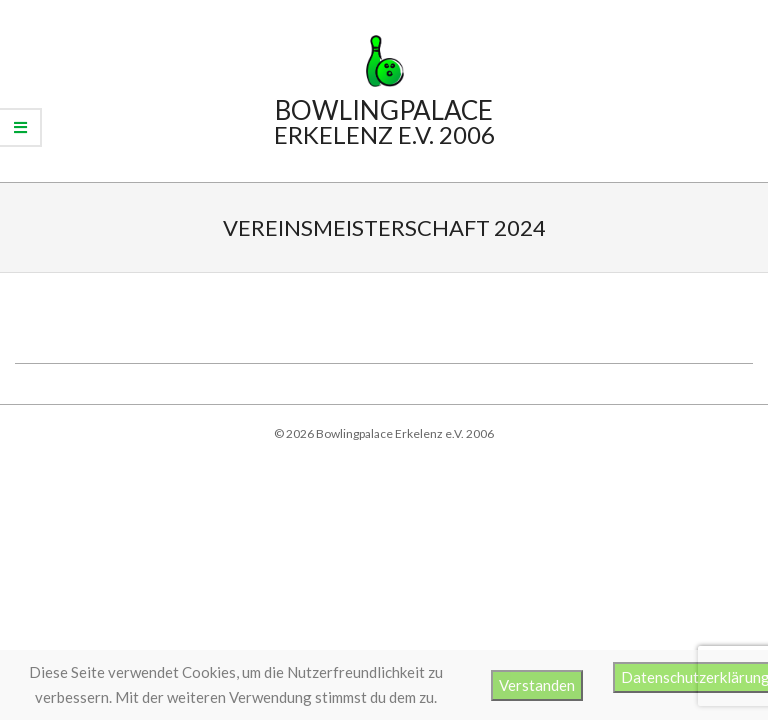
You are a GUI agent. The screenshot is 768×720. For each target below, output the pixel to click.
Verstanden (537, 685)
